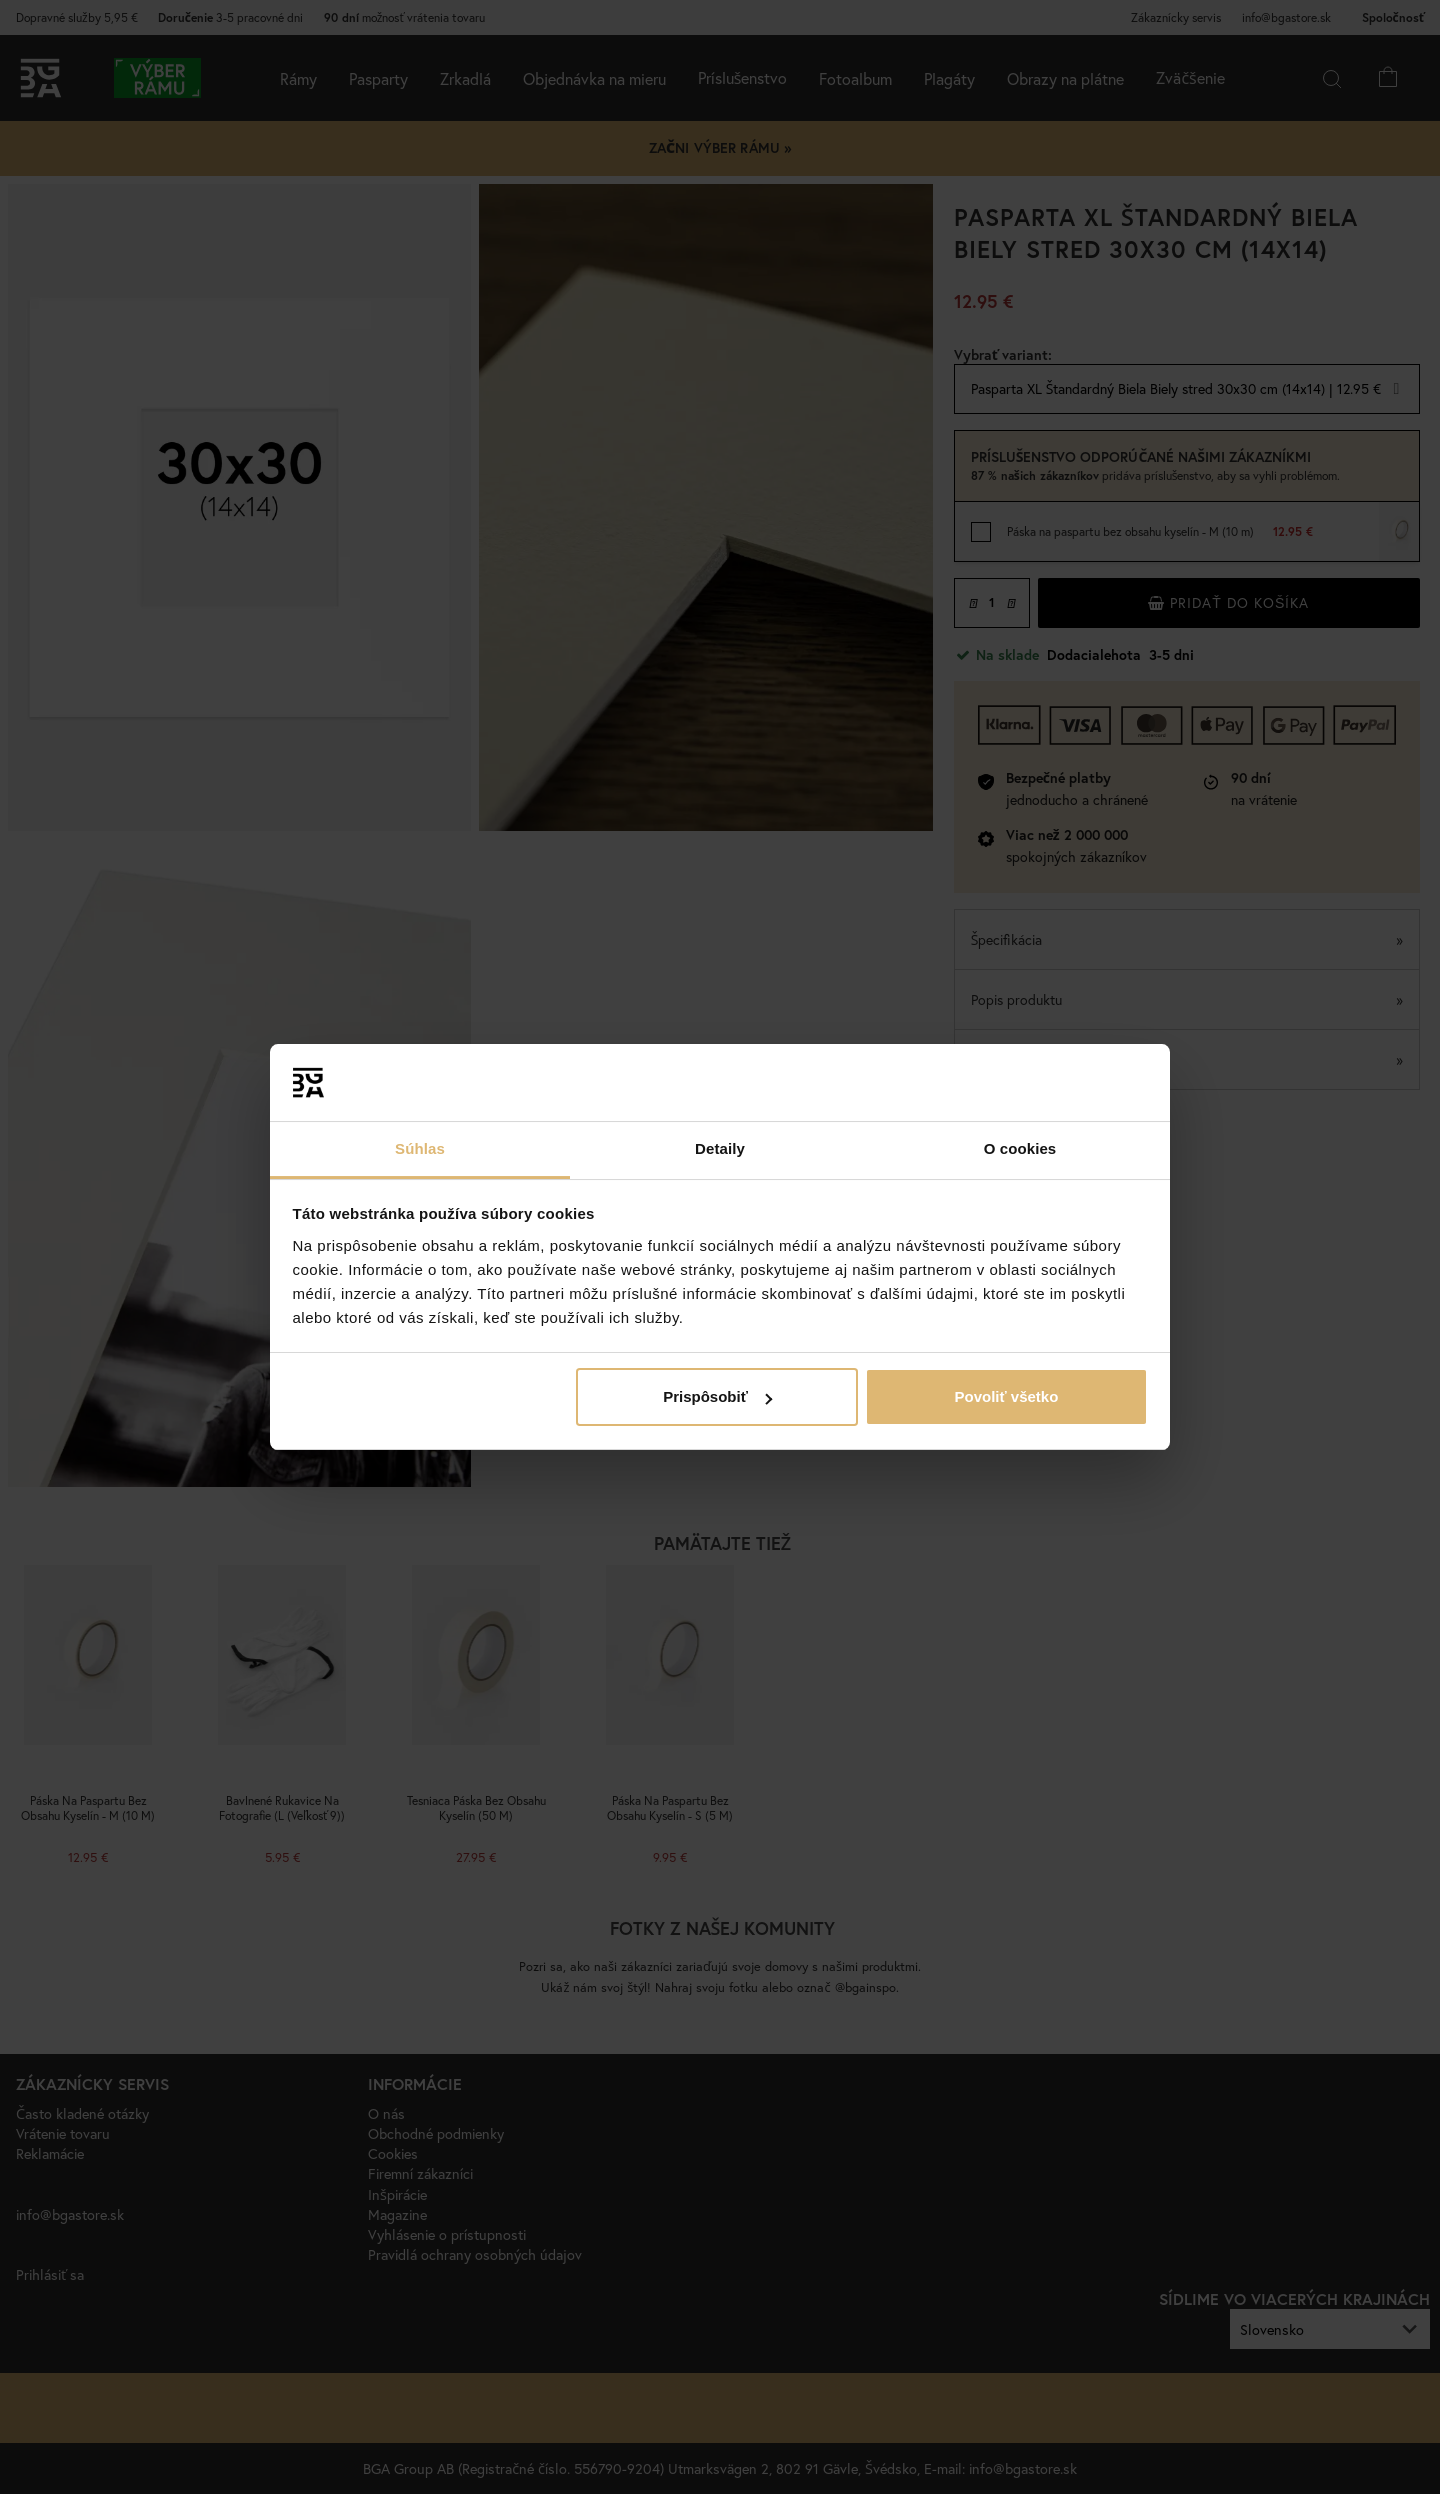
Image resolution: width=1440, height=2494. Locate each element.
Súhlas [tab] (420, 1148)
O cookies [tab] (1020, 1148)
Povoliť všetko (1006, 1396)
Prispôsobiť (717, 1396)
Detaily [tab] (720, 1148)
